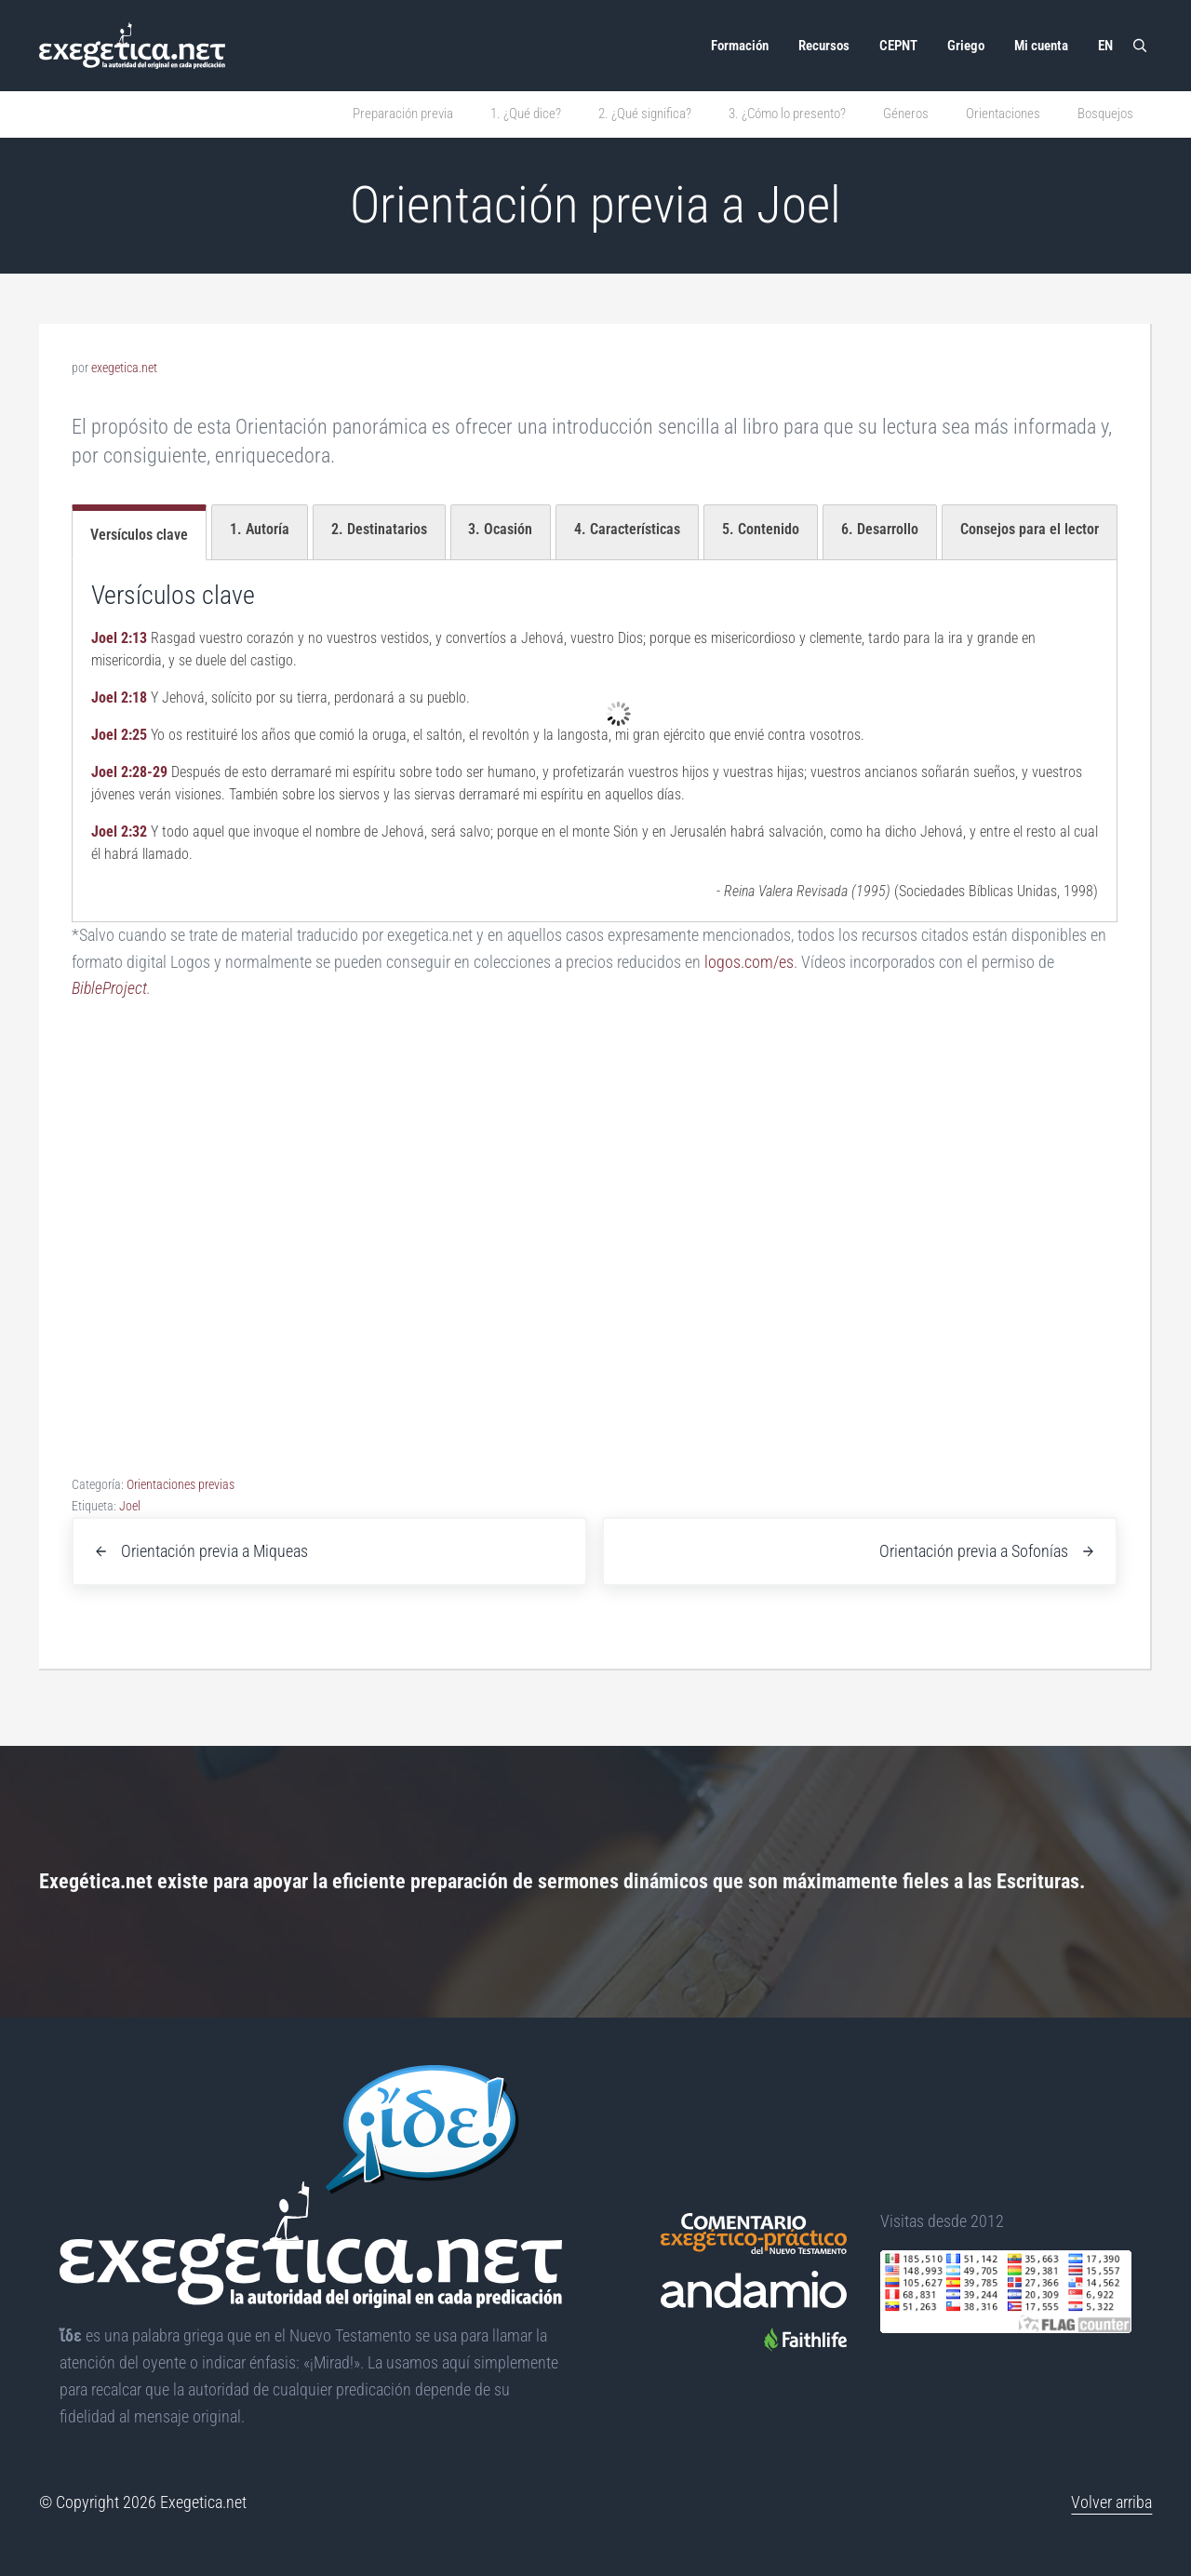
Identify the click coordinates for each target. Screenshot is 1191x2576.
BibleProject (109, 988)
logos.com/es (749, 962)
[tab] (139, 532)
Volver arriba (1111, 2502)
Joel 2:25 (119, 735)
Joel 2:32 (119, 831)
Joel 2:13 (119, 638)
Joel (130, 1505)
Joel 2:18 (119, 697)
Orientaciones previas (180, 1484)
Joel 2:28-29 (129, 772)
